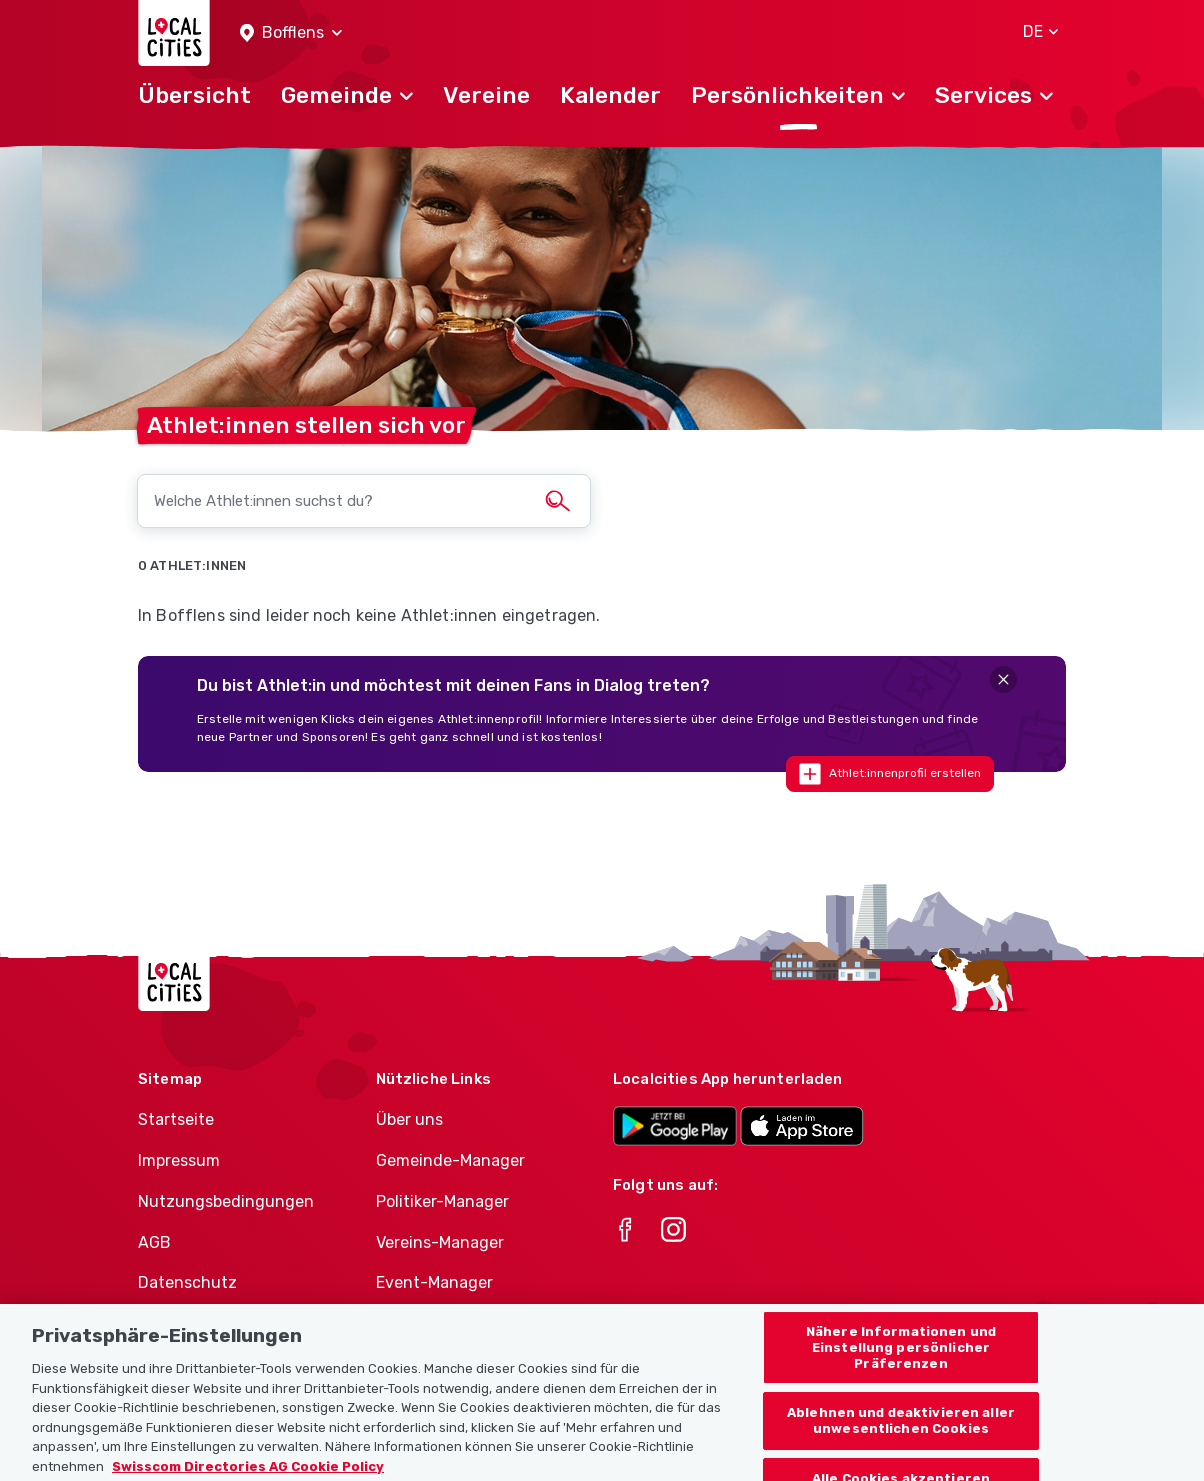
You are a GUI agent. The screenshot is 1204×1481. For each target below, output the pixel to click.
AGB (154, 1242)
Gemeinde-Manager (450, 1160)
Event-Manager (434, 1282)
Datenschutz (187, 1282)
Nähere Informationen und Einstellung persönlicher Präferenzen (901, 1360)
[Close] (1003, 679)
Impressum (179, 1160)
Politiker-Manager (442, 1201)
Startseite (176, 1119)
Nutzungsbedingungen (226, 1201)
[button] (291, 33)
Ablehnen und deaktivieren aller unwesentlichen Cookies (901, 1433)
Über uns (409, 1119)
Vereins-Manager (440, 1242)
